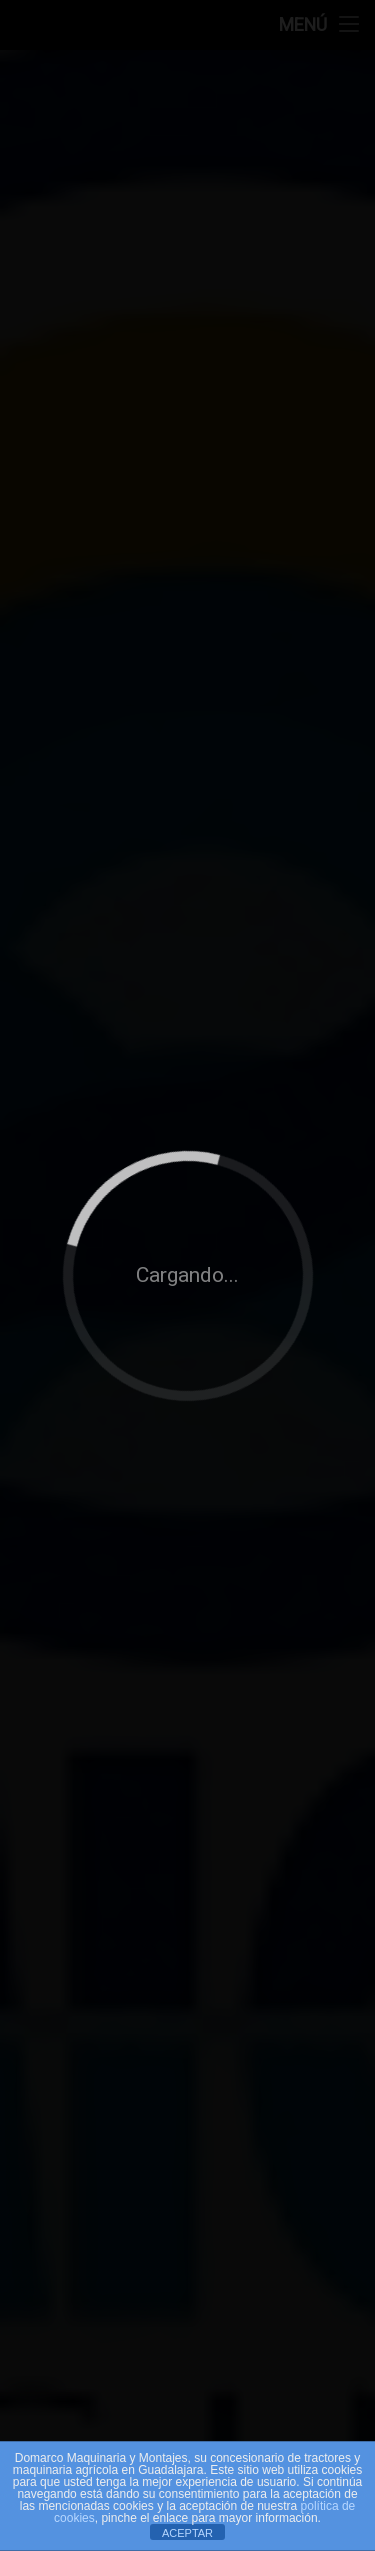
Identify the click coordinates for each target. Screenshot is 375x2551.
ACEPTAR (187, 2533)
